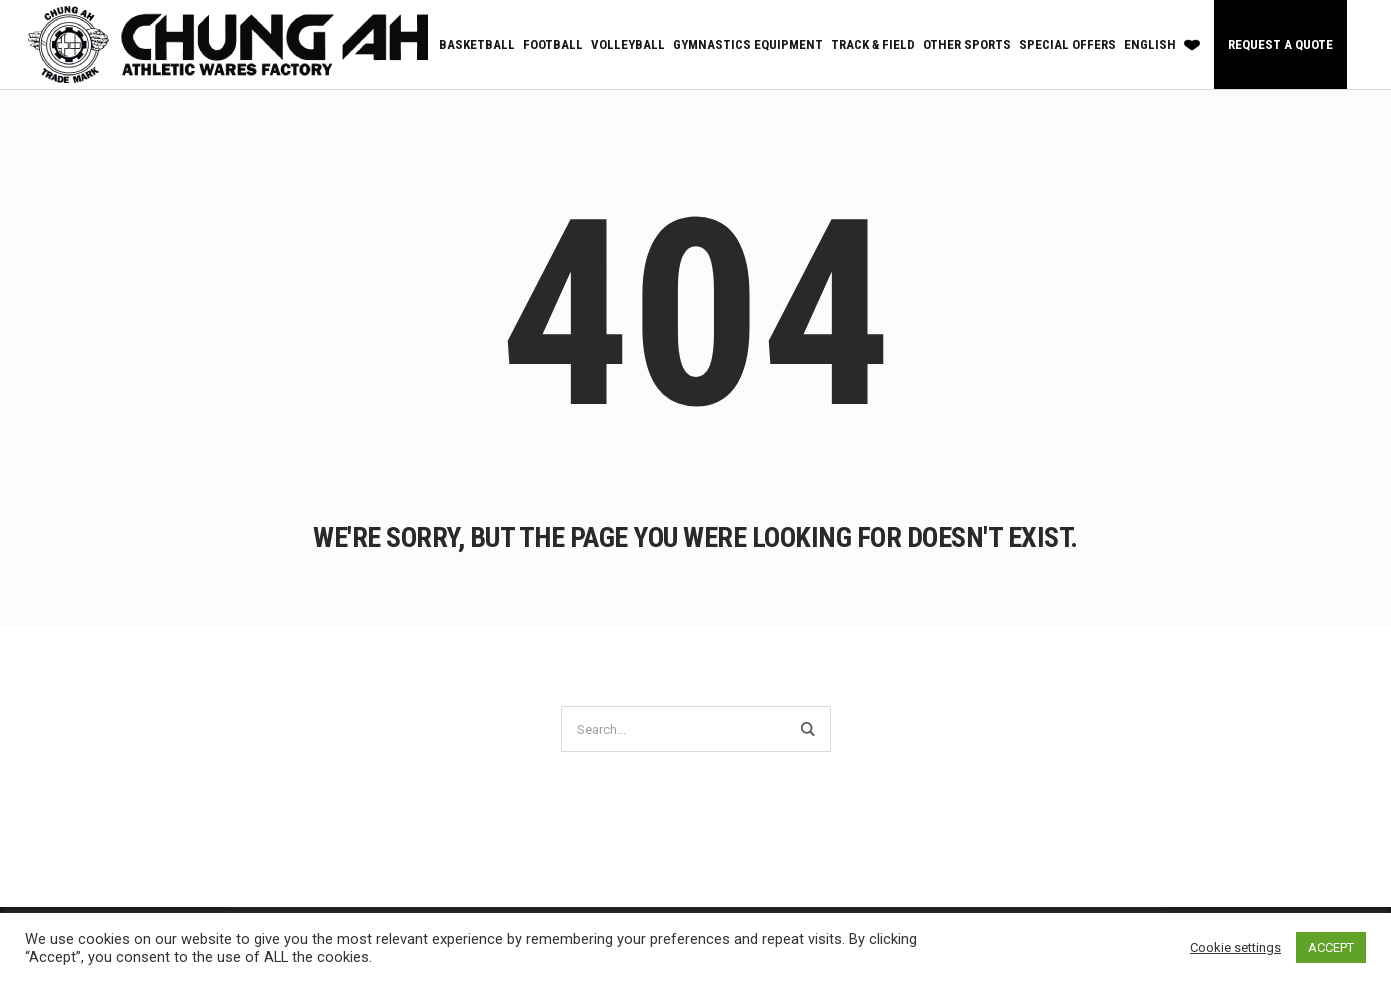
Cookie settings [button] (1235, 947)
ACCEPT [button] (1331, 947)
